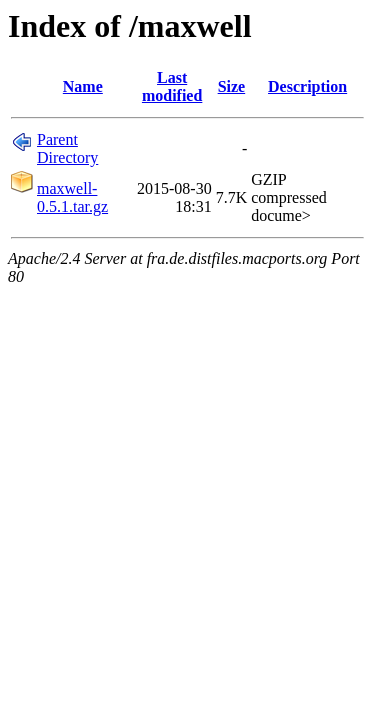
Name (83, 86)
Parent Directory (67, 148)
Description (307, 86)
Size (232, 86)
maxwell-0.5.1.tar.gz (72, 197)
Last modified (172, 86)
